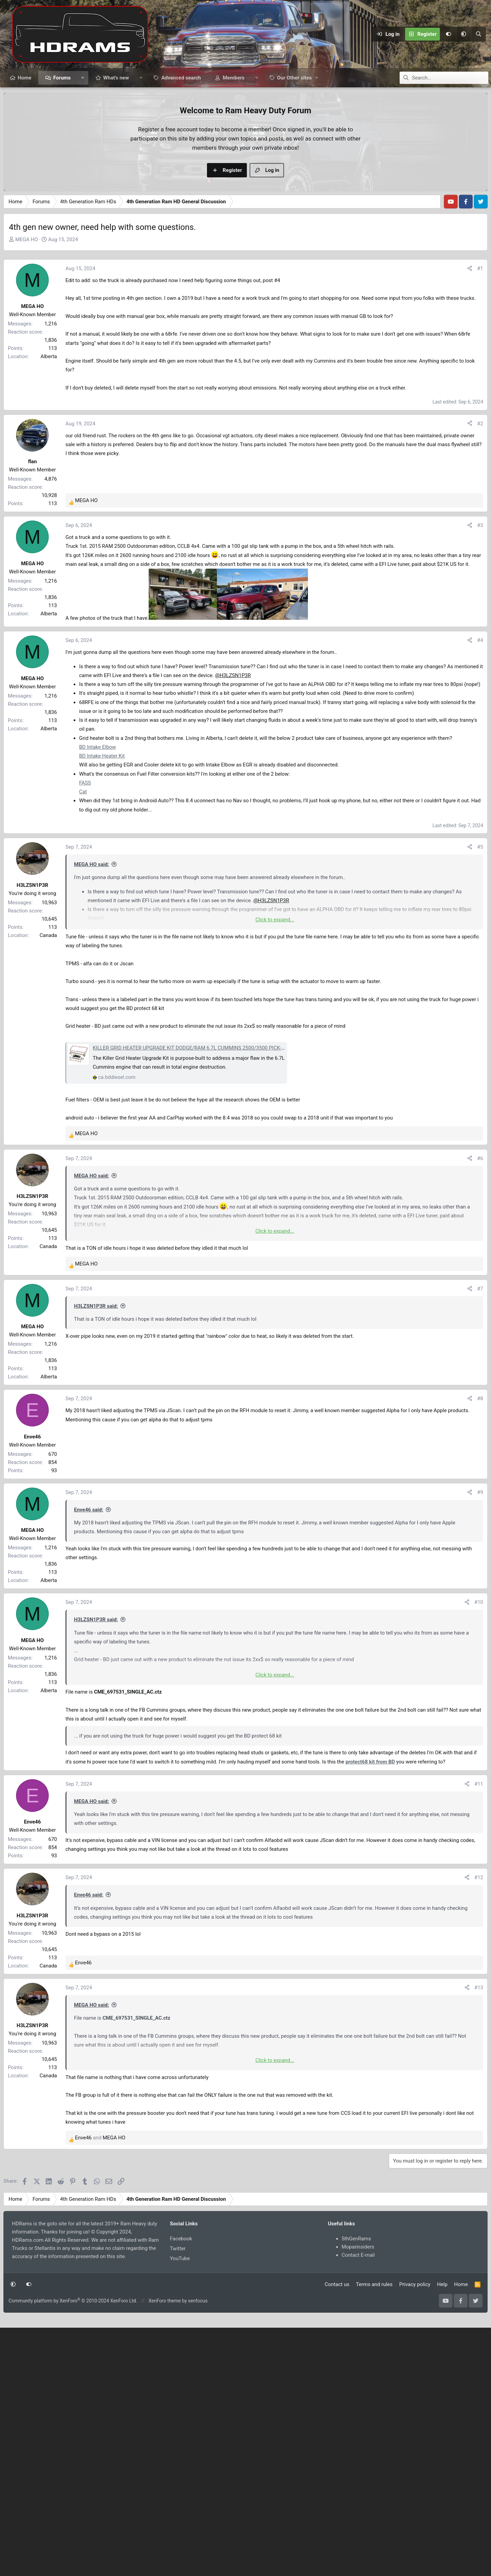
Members (233, 78)
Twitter (177, 2311)
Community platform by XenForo (73, 2363)
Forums (62, 78)
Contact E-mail (358, 2317)
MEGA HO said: (91, 864)
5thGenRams (356, 2301)
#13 (478, 2050)
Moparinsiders (358, 2309)
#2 (480, 424)
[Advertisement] (274, 1391)
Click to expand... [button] (274, 920)
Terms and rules (374, 2346)
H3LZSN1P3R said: (96, 1306)
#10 (478, 1664)
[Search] (478, 34)
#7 (480, 1289)
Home (24, 78)
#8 (480, 1461)
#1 (480, 268)
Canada (48, 935)
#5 (480, 847)
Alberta (49, 356)
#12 (478, 1939)
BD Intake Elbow (97, 747)
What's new (116, 78)
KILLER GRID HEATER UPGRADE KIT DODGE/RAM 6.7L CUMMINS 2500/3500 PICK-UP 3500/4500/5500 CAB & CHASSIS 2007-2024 (242, 1048)
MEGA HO (26, 239)
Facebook (181, 2301)
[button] (463, 34)
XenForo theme (164, 2363)
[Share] (470, 268)
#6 (480, 1158)
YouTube (180, 2320)
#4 (480, 640)
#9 (480, 1554)
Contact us (337, 2346)
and (100, 2200)
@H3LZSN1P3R (233, 675)
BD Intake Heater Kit (102, 756)
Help (442, 2346)
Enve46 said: (88, 1572)
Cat (83, 792)
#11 (478, 1846)
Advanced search (181, 78)
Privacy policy (414, 2346)
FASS (85, 783)
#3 (480, 525)
